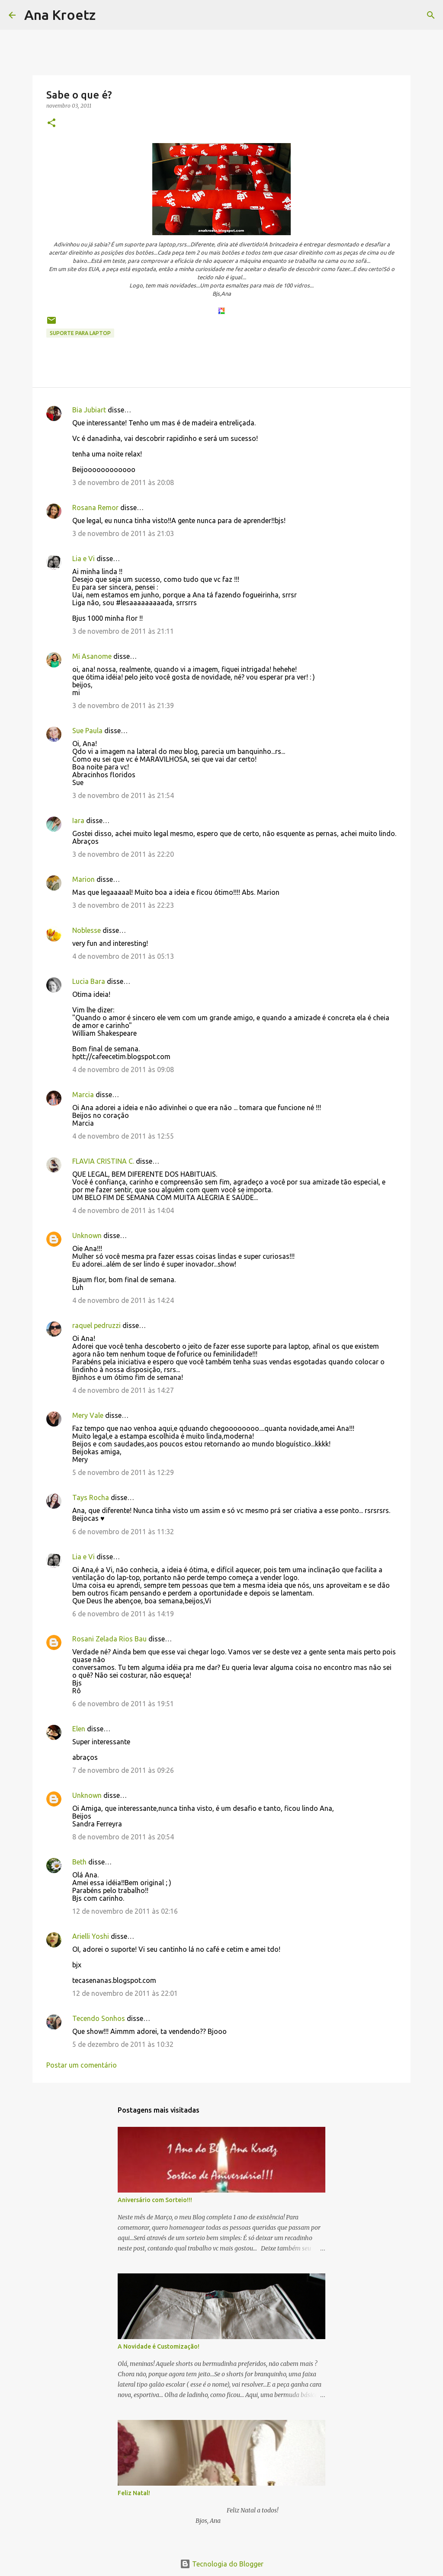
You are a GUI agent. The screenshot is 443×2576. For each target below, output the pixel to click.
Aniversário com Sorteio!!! (155, 2199)
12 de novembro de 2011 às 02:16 (125, 1911)
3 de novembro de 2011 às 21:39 (123, 705)
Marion (83, 879)
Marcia (83, 1094)
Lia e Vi (83, 558)
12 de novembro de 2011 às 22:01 (125, 1993)
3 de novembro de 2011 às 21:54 (123, 795)
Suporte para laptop (80, 333)
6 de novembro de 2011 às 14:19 (123, 1614)
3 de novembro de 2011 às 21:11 (123, 631)
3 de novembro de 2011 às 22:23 (123, 905)
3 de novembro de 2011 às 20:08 (123, 482)
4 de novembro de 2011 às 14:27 (123, 1390)
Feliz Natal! (134, 2493)
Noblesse (86, 930)
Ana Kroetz (60, 14)
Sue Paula (87, 730)
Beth (79, 1862)
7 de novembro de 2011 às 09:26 (123, 1770)
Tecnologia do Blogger (221, 2564)
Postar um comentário (81, 2065)
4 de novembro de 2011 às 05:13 (123, 956)
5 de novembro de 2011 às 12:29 (123, 1472)
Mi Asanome (92, 656)
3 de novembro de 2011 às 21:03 (123, 533)
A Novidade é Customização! (158, 2346)
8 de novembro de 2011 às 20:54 (123, 1837)
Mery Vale (87, 1415)
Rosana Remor (95, 507)
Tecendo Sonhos (98, 2018)
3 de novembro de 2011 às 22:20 (123, 854)
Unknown (87, 1235)
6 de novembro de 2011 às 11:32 (123, 1531)
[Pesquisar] (108, 15)
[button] (51, 123)
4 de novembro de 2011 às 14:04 (123, 1210)
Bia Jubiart (89, 410)
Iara (78, 820)
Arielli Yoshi (90, 1936)
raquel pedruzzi (96, 1325)
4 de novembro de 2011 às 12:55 (123, 1136)
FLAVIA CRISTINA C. (103, 1161)
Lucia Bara (88, 981)
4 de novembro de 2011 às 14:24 (123, 1300)
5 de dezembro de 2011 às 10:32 (122, 2044)
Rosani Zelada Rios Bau (109, 1639)
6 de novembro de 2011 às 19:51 (123, 1704)
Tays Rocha (90, 1497)
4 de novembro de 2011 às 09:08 (123, 1069)
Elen (78, 1729)
